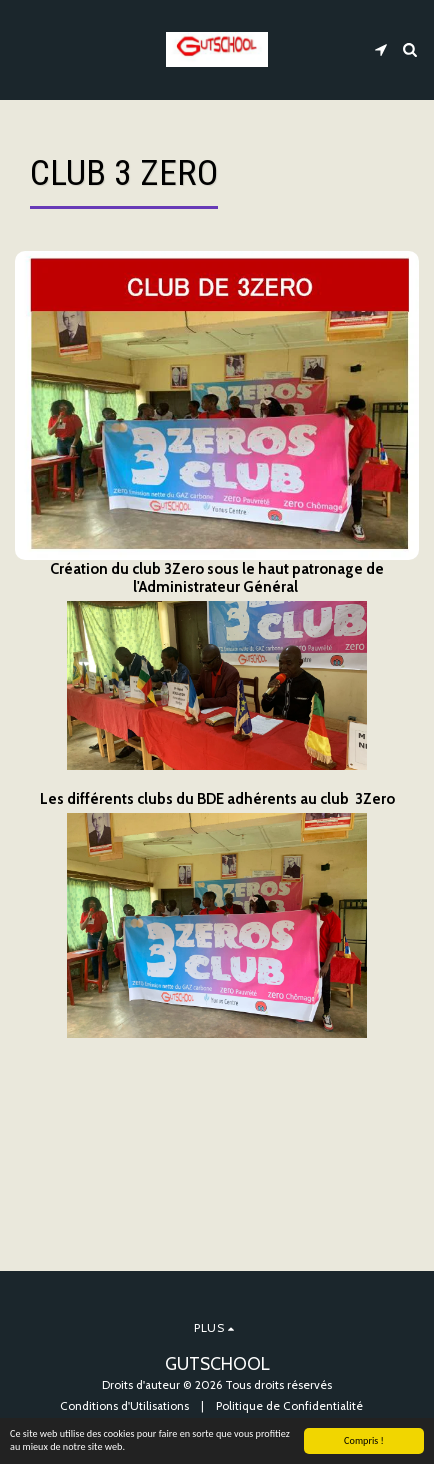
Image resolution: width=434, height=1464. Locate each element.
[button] (22, 49)
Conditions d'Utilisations (124, 1406)
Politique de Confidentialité (289, 1406)
